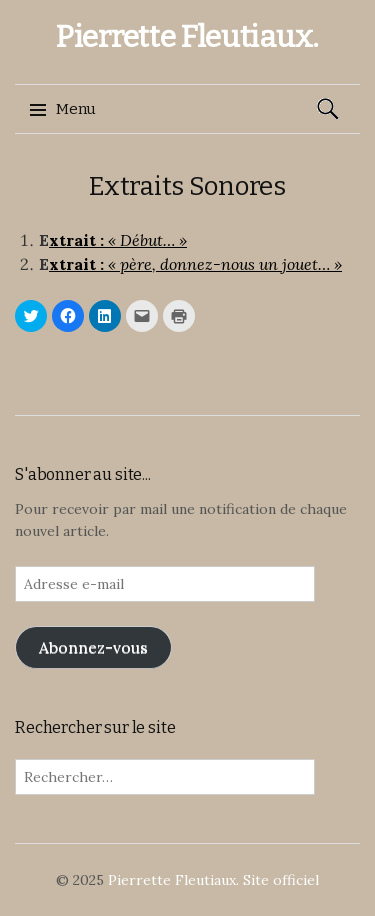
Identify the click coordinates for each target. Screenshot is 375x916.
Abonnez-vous (93, 647)
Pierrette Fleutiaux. (187, 37)
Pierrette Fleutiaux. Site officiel (213, 880)
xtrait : (78, 240)
